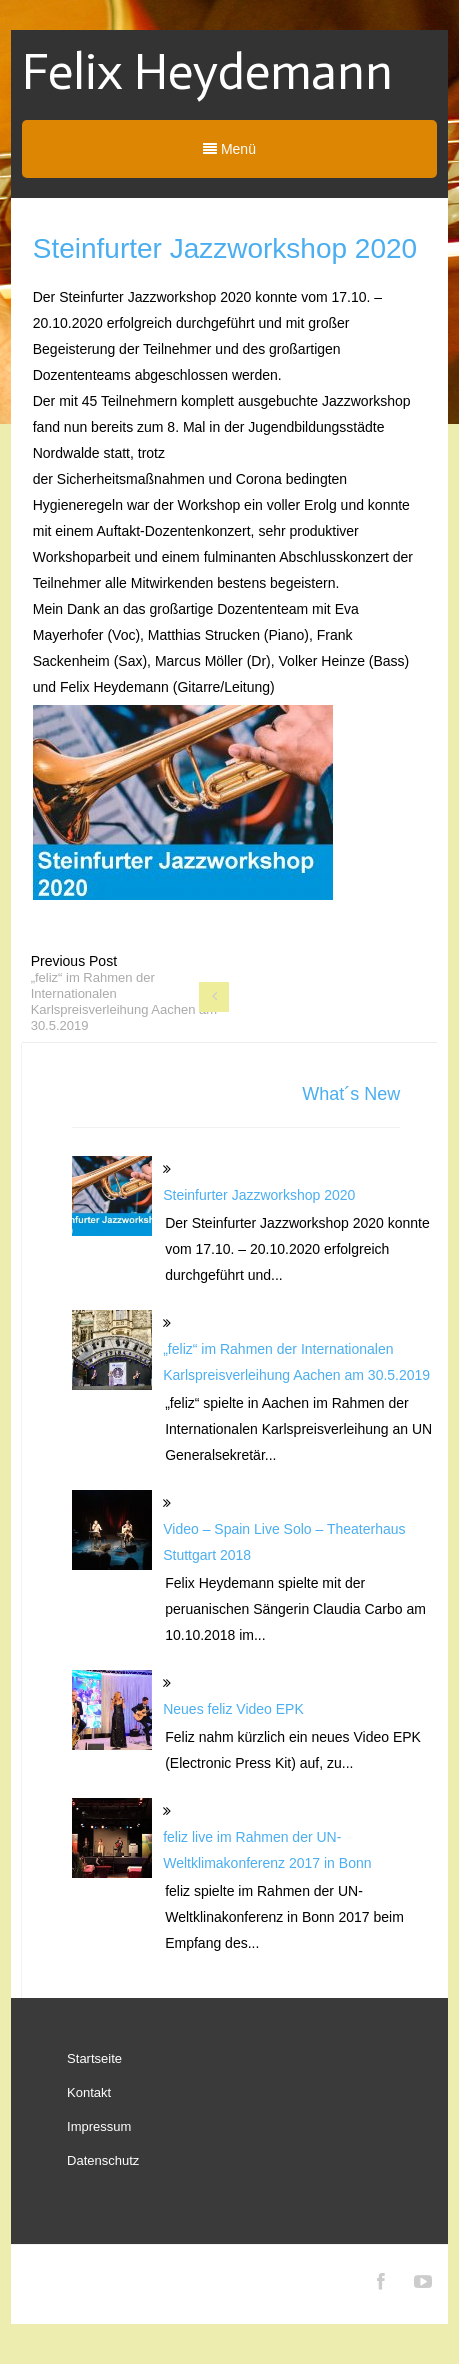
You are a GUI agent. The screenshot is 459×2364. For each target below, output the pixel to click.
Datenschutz (103, 2160)
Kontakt (89, 2092)
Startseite (94, 2058)
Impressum (99, 2126)
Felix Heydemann (207, 72)
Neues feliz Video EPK (233, 1709)
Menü (229, 149)
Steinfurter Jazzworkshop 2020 (259, 1195)
